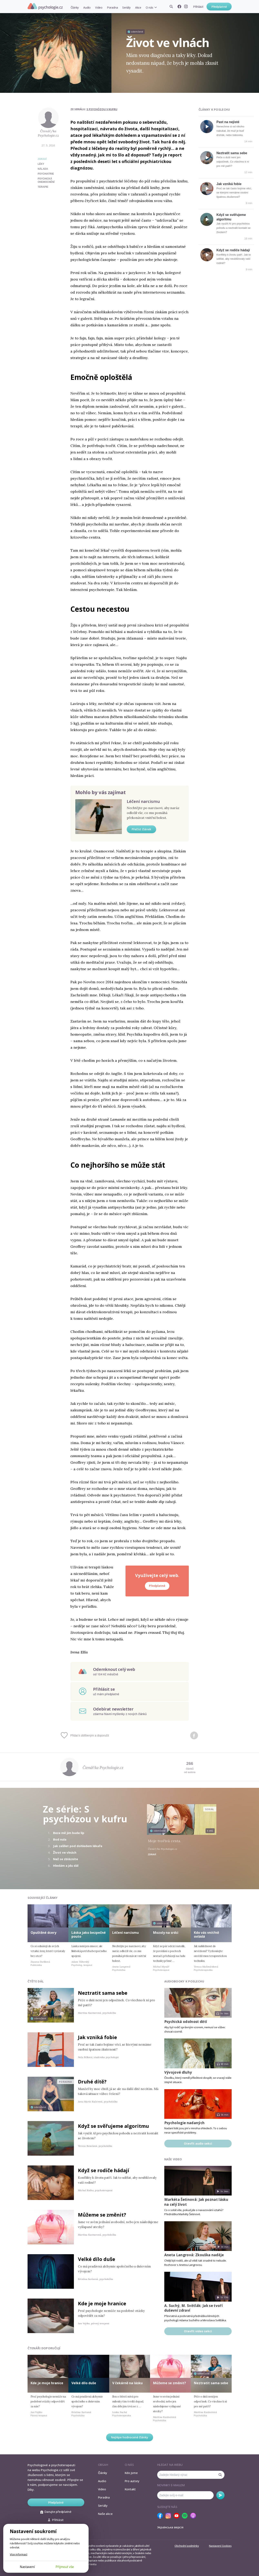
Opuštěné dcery (43, 1932)
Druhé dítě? (92, 2081)
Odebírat (220, 2495)
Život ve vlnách (64, 1852)
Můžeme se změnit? (102, 2214)
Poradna (112, 7)
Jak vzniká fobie (229, 184)
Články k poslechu (214, 109)
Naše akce (105, 2514)
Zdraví (42, 159)
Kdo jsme (131, 2473)
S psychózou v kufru (102, 109)
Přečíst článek (141, 829)
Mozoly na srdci (165, 1932)
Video (98, 7)
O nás (149, 7)
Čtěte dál (36, 1981)
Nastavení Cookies (220, 2546)
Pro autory (132, 2481)
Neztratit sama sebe (232, 153)
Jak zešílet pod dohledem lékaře (77, 1846)
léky (41, 164)
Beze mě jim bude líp (68, 1833)
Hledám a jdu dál (65, 1865)
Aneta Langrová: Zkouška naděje (194, 2255)
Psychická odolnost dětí (185, 2021)
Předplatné (219, 7)
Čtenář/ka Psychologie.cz (48, 133)
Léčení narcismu (143, 801)
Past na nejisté (228, 122)
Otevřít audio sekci (198, 2143)
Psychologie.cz (45, 6)
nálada (43, 168)
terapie (43, 186)
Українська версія (170, 2527)
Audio (87, 7)
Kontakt (130, 2489)
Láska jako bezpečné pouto (88, 1934)
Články (75, 7)
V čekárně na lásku (127, 2383)
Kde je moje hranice (102, 2303)
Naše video (173, 2159)
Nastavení (27, 2567)
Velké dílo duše (96, 2259)
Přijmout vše (65, 2567)
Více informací (18, 2554)
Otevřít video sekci (198, 2331)
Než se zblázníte (65, 1859)
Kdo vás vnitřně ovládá (206, 1934)
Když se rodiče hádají (233, 250)
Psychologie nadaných (184, 2122)
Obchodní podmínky (187, 2546)
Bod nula (59, 1839)
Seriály (126, 7)
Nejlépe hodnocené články (129, 2437)
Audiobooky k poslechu (184, 1981)
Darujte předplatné (55, 2512)
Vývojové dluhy (178, 2072)
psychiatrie (46, 173)
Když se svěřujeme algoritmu (113, 2126)
